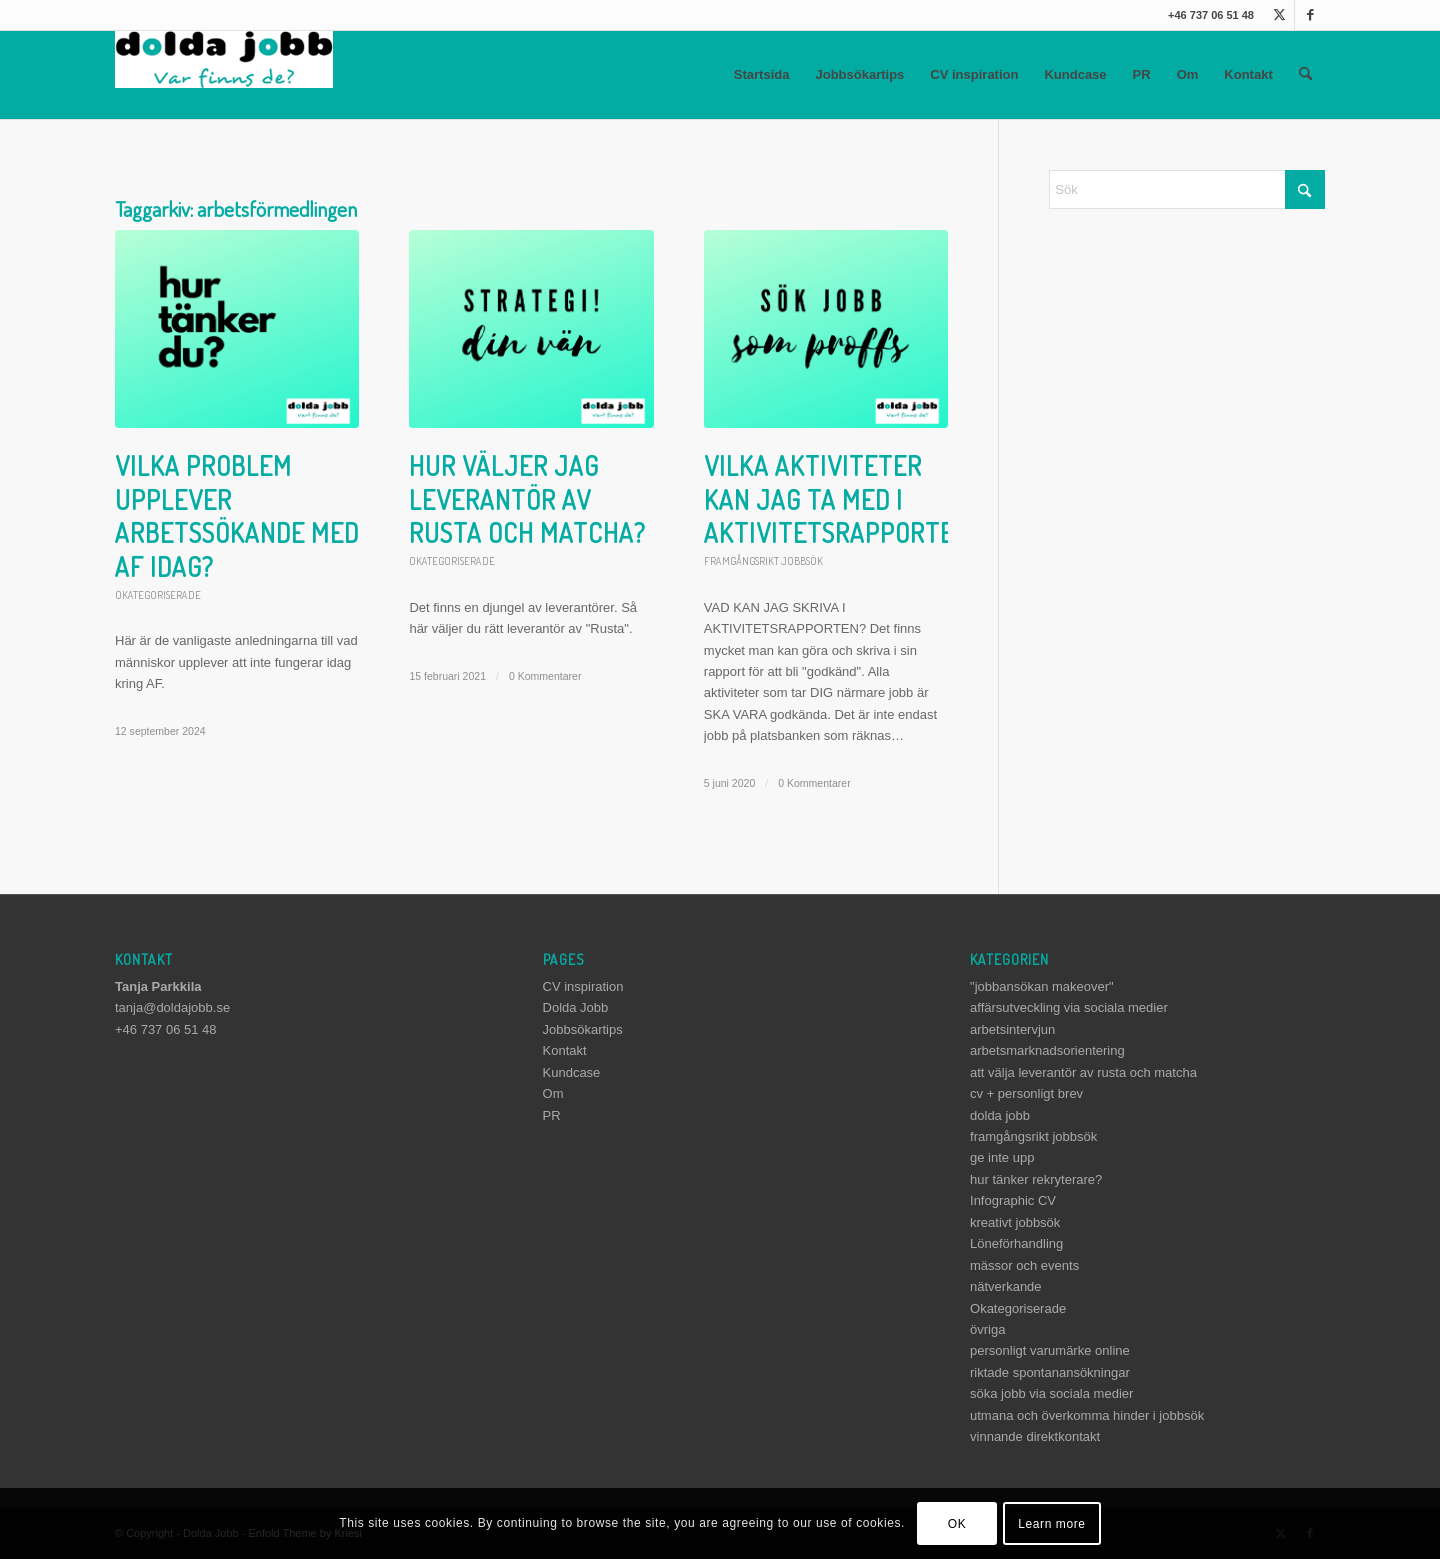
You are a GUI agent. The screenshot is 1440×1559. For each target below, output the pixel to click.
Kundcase (1075, 74)
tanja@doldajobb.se (172, 1007)
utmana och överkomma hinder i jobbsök (1087, 1415)
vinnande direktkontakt (1035, 1436)
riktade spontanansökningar (1050, 1372)
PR (1142, 74)
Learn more (1051, 1524)
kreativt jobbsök (1015, 1222)
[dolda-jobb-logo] (224, 75)
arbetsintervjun (1012, 1029)
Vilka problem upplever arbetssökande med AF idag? (237, 516)
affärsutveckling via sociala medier (1069, 1007)
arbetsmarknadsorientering (1047, 1050)
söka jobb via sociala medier (1051, 1393)
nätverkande (1006, 1286)
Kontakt (1248, 74)
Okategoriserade (158, 594)
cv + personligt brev (1026, 1093)
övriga (987, 1329)
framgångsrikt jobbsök (763, 560)
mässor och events (1024, 1265)
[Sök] (1305, 75)
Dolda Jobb (576, 1007)
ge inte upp (1002, 1157)
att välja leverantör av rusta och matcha (1083, 1072)
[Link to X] (1279, 15)
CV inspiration (974, 74)
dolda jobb (1000, 1115)
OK (957, 1524)
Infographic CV (1013, 1200)
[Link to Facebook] (1310, 15)
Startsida (762, 74)
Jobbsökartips (859, 74)
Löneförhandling (1016, 1243)
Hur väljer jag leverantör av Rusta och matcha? (527, 499)
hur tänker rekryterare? (1036, 1179)
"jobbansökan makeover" (1042, 986)
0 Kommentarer (545, 676)
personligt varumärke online (1050, 1350)
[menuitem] (1305, 75)
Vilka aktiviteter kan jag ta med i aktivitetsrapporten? (843, 499)
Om (1188, 74)
